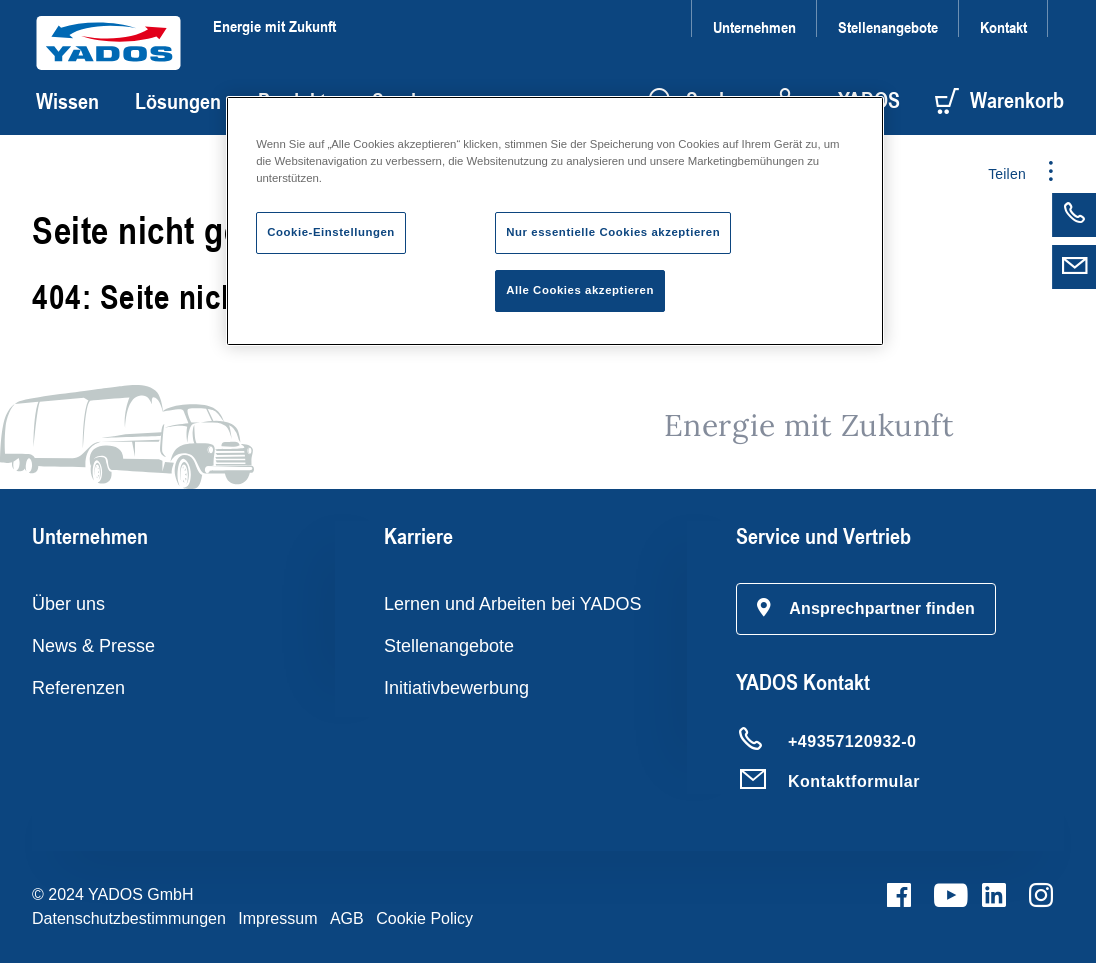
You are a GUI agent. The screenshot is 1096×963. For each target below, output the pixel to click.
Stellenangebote (888, 26)
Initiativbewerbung (456, 688)
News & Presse (93, 646)
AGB (347, 918)
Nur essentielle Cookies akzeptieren (613, 232)
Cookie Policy (424, 918)
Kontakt (1003, 26)
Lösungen (178, 101)
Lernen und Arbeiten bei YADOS (513, 604)
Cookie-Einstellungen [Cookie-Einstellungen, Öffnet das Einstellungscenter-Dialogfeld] (331, 232)
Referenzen (78, 688)
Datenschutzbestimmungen (129, 918)
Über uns (68, 604)
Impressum (277, 918)
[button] (866, 609)
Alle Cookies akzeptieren (580, 290)
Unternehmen (754, 26)
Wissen (67, 101)
